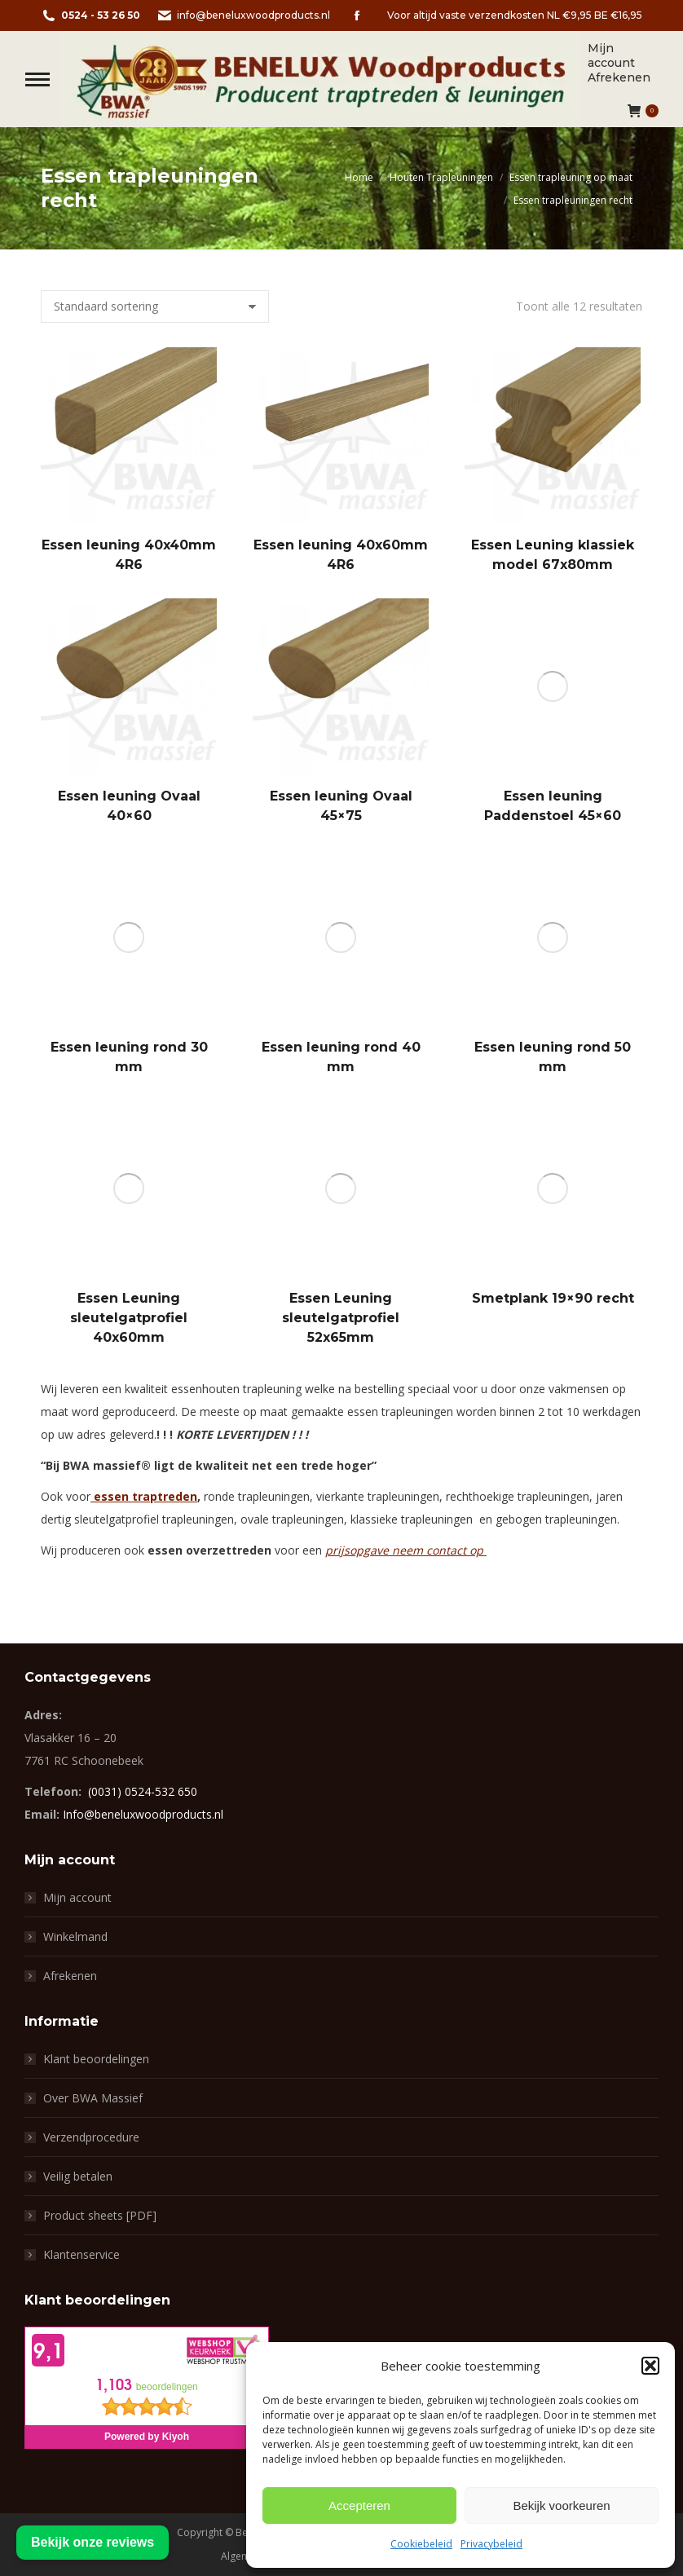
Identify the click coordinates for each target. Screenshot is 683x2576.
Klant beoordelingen (96, 2059)
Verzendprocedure (91, 2137)
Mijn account (77, 1897)
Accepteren (359, 2505)
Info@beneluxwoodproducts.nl (143, 1814)
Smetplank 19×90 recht (553, 1298)
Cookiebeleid (421, 2544)
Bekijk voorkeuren (561, 2505)
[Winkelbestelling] (155, 306)
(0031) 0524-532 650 (142, 1791)
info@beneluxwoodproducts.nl (243, 15)
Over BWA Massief (93, 2098)
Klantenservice (81, 2254)
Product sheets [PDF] (99, 2215)
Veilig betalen (77, 2176)
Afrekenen (70, 1975)
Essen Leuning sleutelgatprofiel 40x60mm (128, 1317)
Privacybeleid (491, 2544)
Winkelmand (75, 1936)
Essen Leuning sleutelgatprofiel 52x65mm (340, 1317)
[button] (650, 2366)
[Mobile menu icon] (37, 79)
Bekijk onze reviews (92, 2542)
